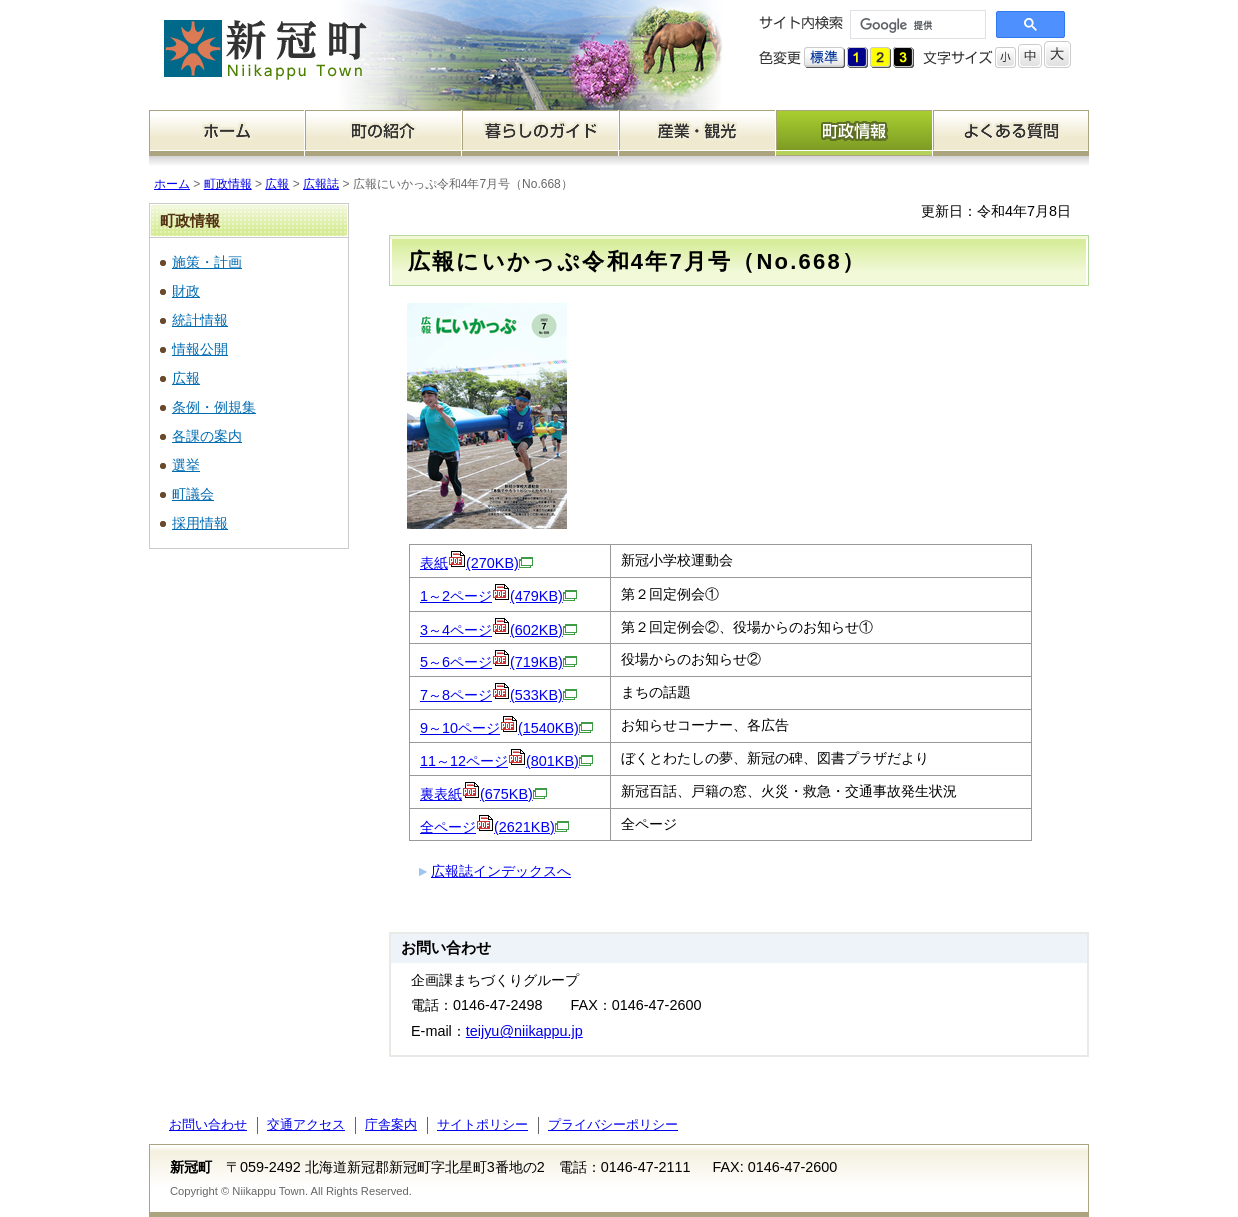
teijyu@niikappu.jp (524, 1031)
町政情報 (854, 133)
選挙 (186, 465)
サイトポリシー (482, 1124)
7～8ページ (498, 695)
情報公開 (200, 349)
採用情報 (200, 523)
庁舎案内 (391, 1124)
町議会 (193, 494)
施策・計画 (207, 262)
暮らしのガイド (540, 133)
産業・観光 (697, 133)
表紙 (476, 563)
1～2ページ (498, 596)
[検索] (916, 25)
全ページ (494, 827)
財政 (186, 291)
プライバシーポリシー (613, 1124)
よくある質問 (1011, 133)
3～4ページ (498, 630)
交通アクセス (306, 1124)
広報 (277, 184)
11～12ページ (506, 761)
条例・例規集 (214, 407)
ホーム (227, 133)
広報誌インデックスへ (501, 871)
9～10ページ (506, 728)
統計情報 (200, 320)
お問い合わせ (208, 1124)
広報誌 (321, 184)
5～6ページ (498, 662)
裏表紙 (483, 794)
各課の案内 (207, 436)
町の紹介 (383, 133)
